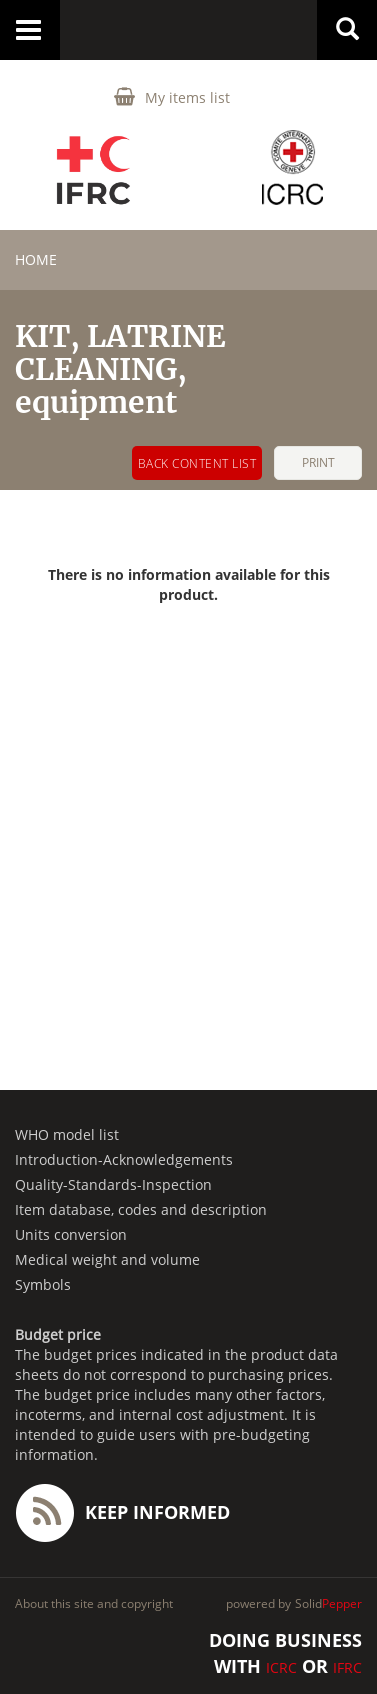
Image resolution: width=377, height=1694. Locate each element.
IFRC (347, 1667)
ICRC (281, 1667)
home (36, 259)
